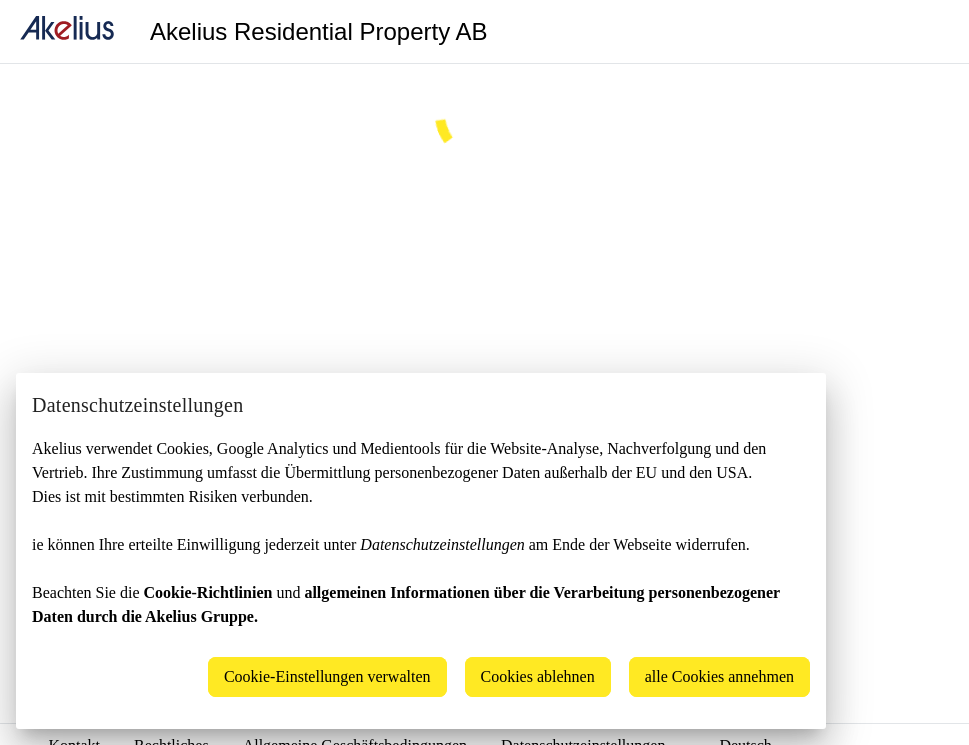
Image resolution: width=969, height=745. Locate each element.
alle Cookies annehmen (719, 676)
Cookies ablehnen (538, 676)
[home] (67, 31)
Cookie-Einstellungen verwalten (327, 676)
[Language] (929, 32)
